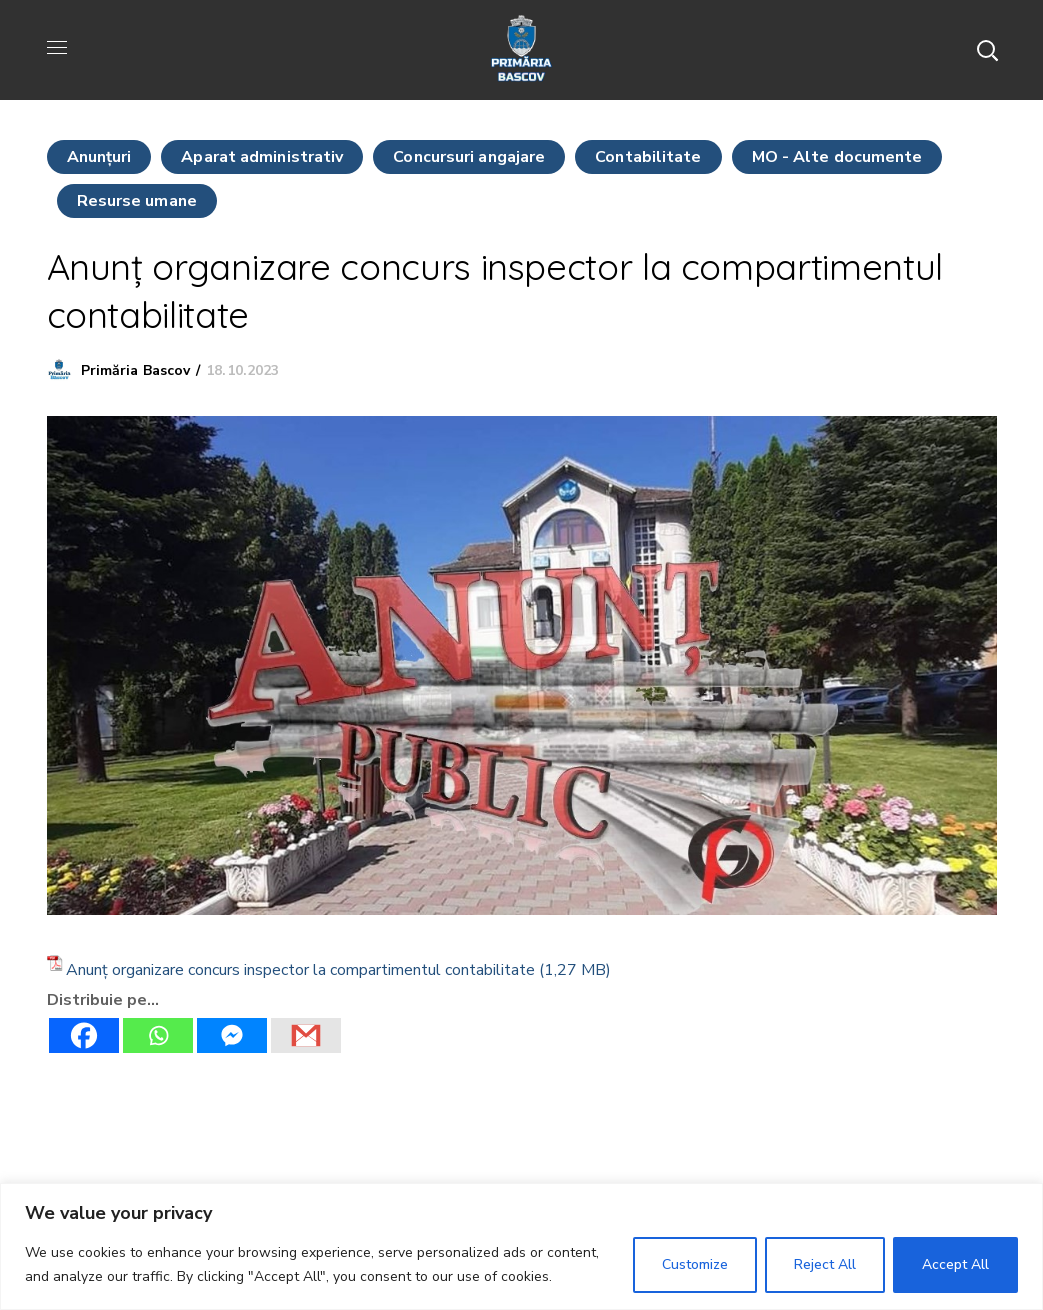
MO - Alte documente (837, 157)
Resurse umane (137, 201)
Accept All (955, 1264)
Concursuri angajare (469, 157)
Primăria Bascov (136, 370)
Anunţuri (99, 157)
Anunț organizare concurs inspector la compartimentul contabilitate (300, 970)
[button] (987, 50)
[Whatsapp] (158, 1035)
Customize (695, 1264)
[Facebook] (84, 1035)
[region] (521, 1246)
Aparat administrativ (262, 157)
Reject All (825, 1264)
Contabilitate (648, 157)
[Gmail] (306, 1035)
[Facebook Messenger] (232, 1035)
